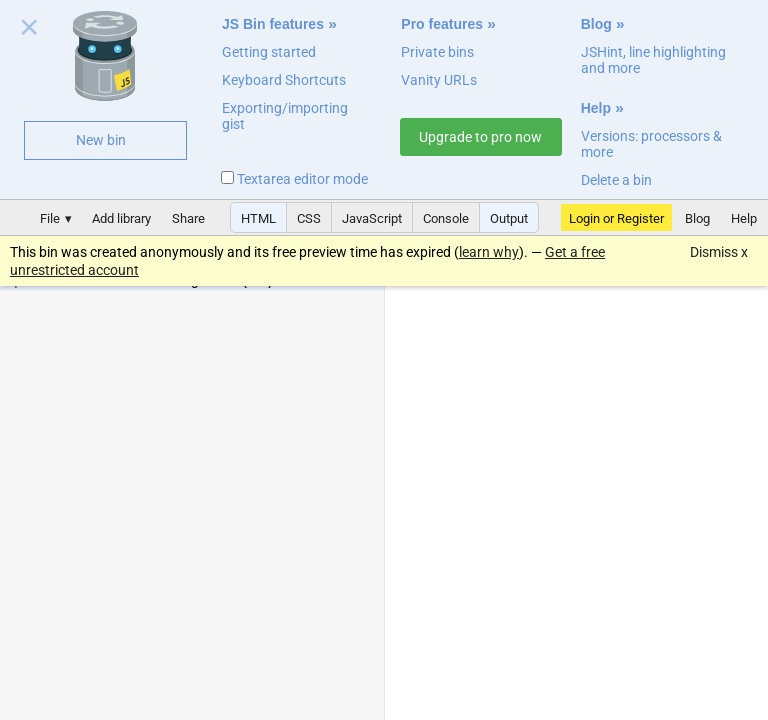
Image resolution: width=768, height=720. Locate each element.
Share (188, 218)
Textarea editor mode (294, 179)
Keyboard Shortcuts (284, 80)
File (50, 218)
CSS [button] (309, 218)
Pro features (442, 24)
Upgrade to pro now (480, 137)
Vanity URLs (439, 80)
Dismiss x (719, 252)
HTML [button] (258, 218)
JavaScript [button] (372, 218)
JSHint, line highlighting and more (653, 60)
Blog (596, 24)
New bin (101, 140)
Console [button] (446, 218)
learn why (489, 252)
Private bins (437, 52)
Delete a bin (616, 180)
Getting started (269, 52)
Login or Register (616, 218)
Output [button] (509, 218)
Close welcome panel (29, 31)
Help (596, 108)
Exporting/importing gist (285, 116)
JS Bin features (273, 24)
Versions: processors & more (651, 144)
